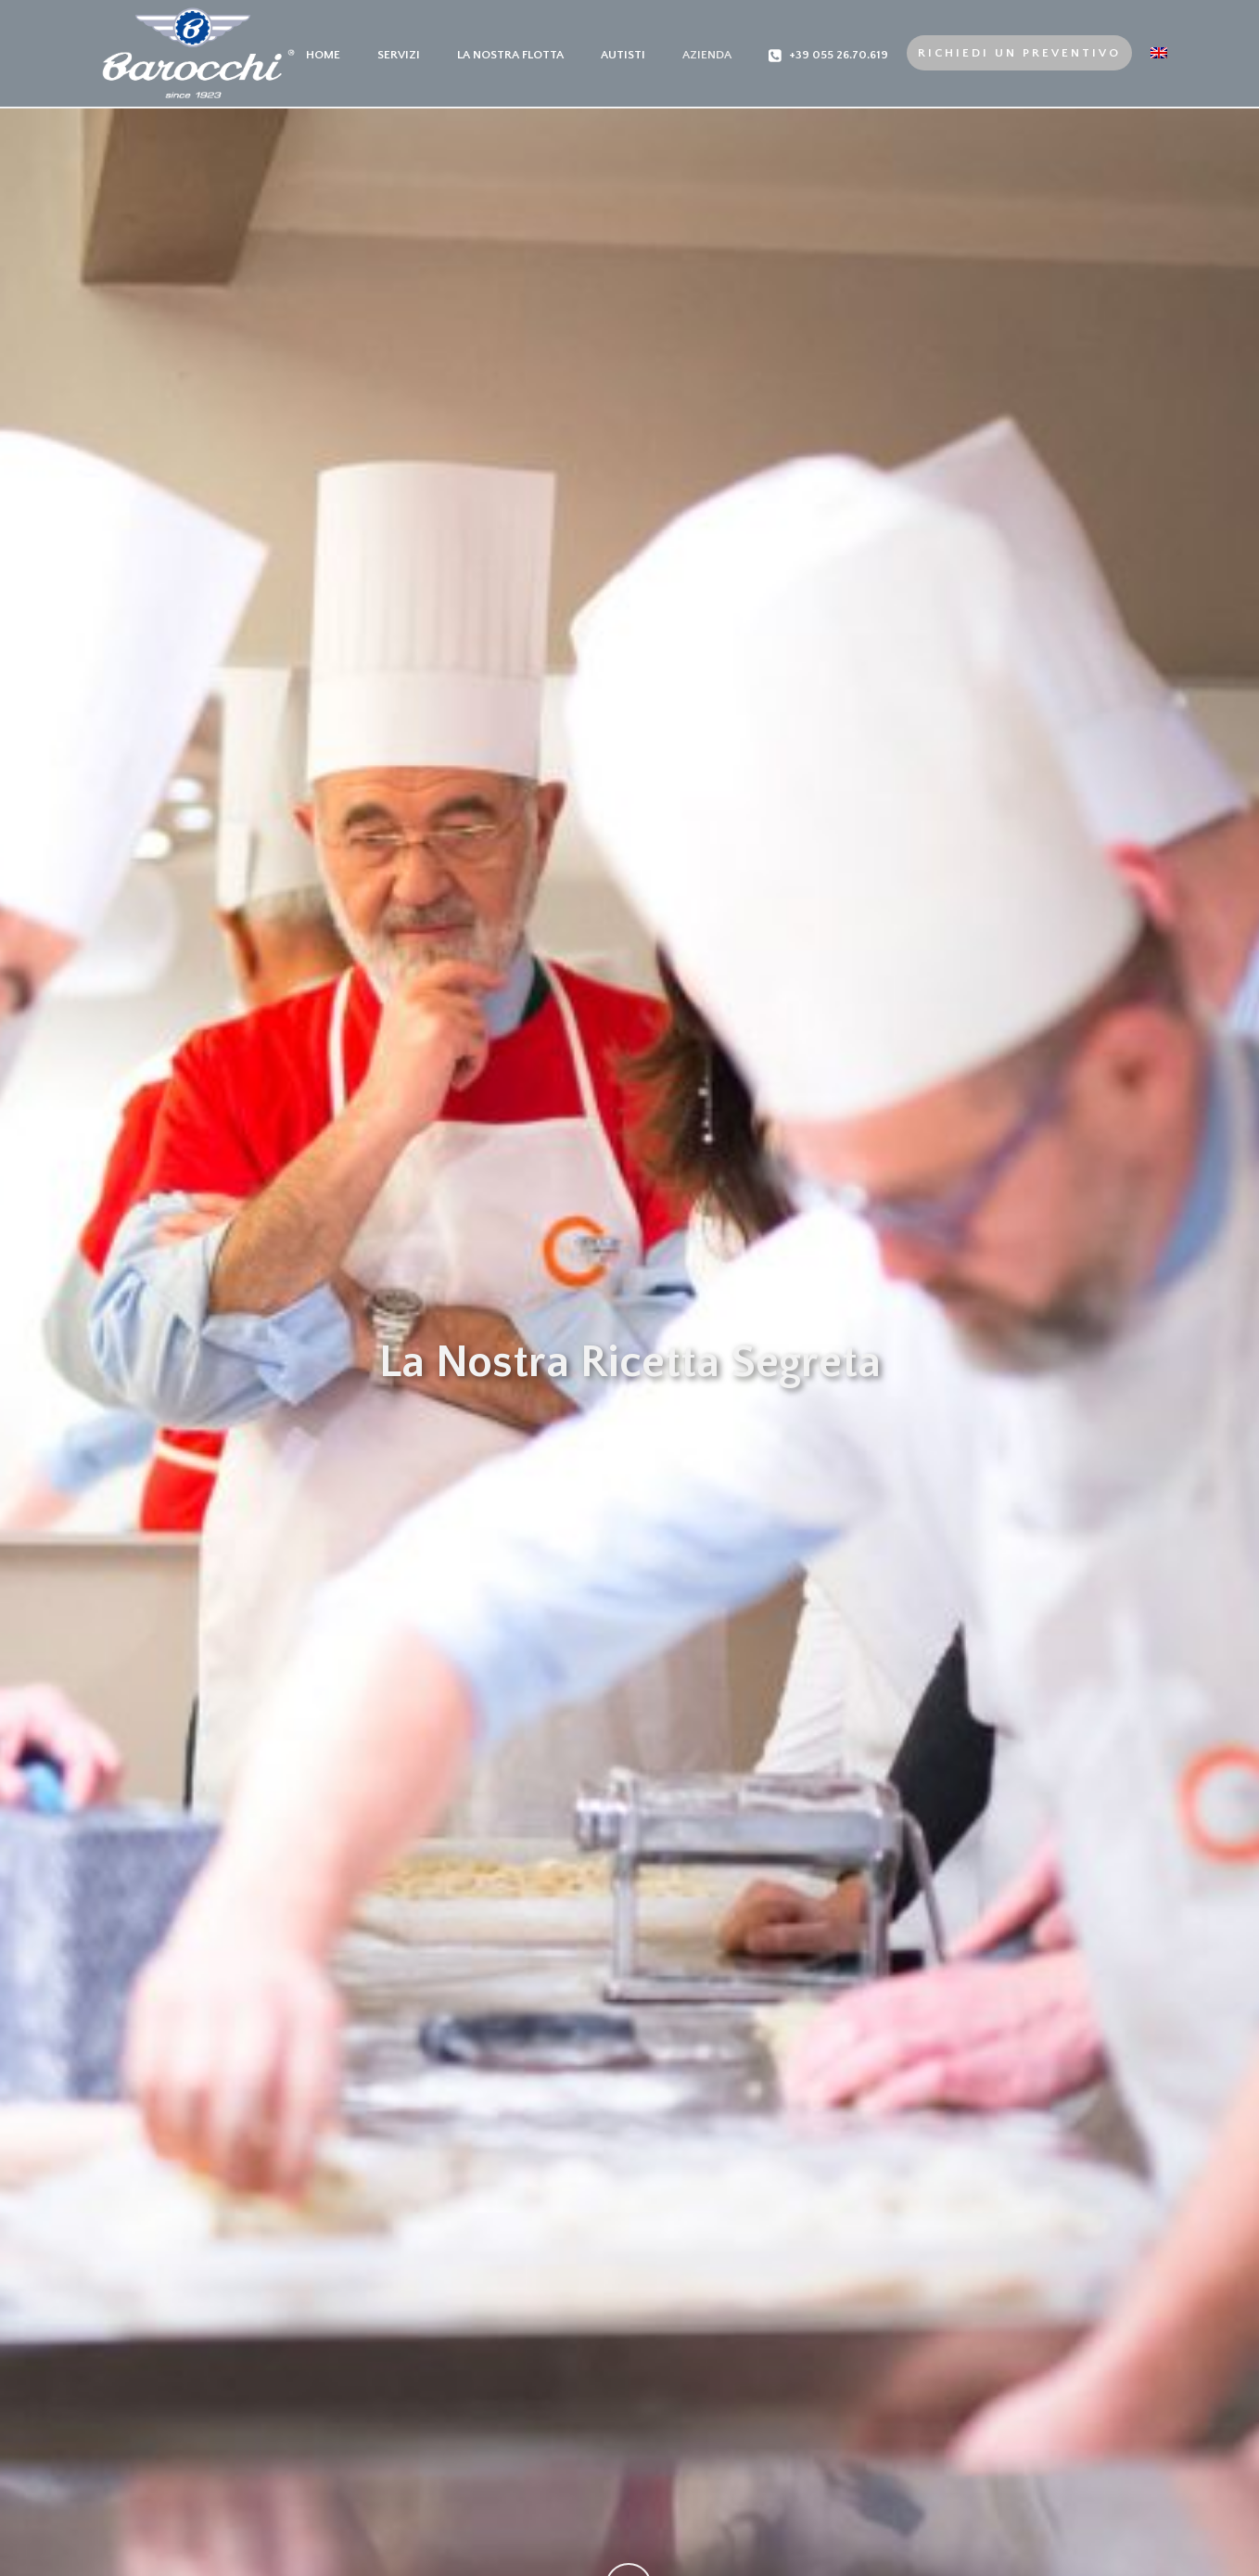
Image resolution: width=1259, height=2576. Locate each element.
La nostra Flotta (510, 54)
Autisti (623, 54)
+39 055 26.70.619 (828, 55)
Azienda (706, 54)
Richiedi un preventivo (1019, 52)
